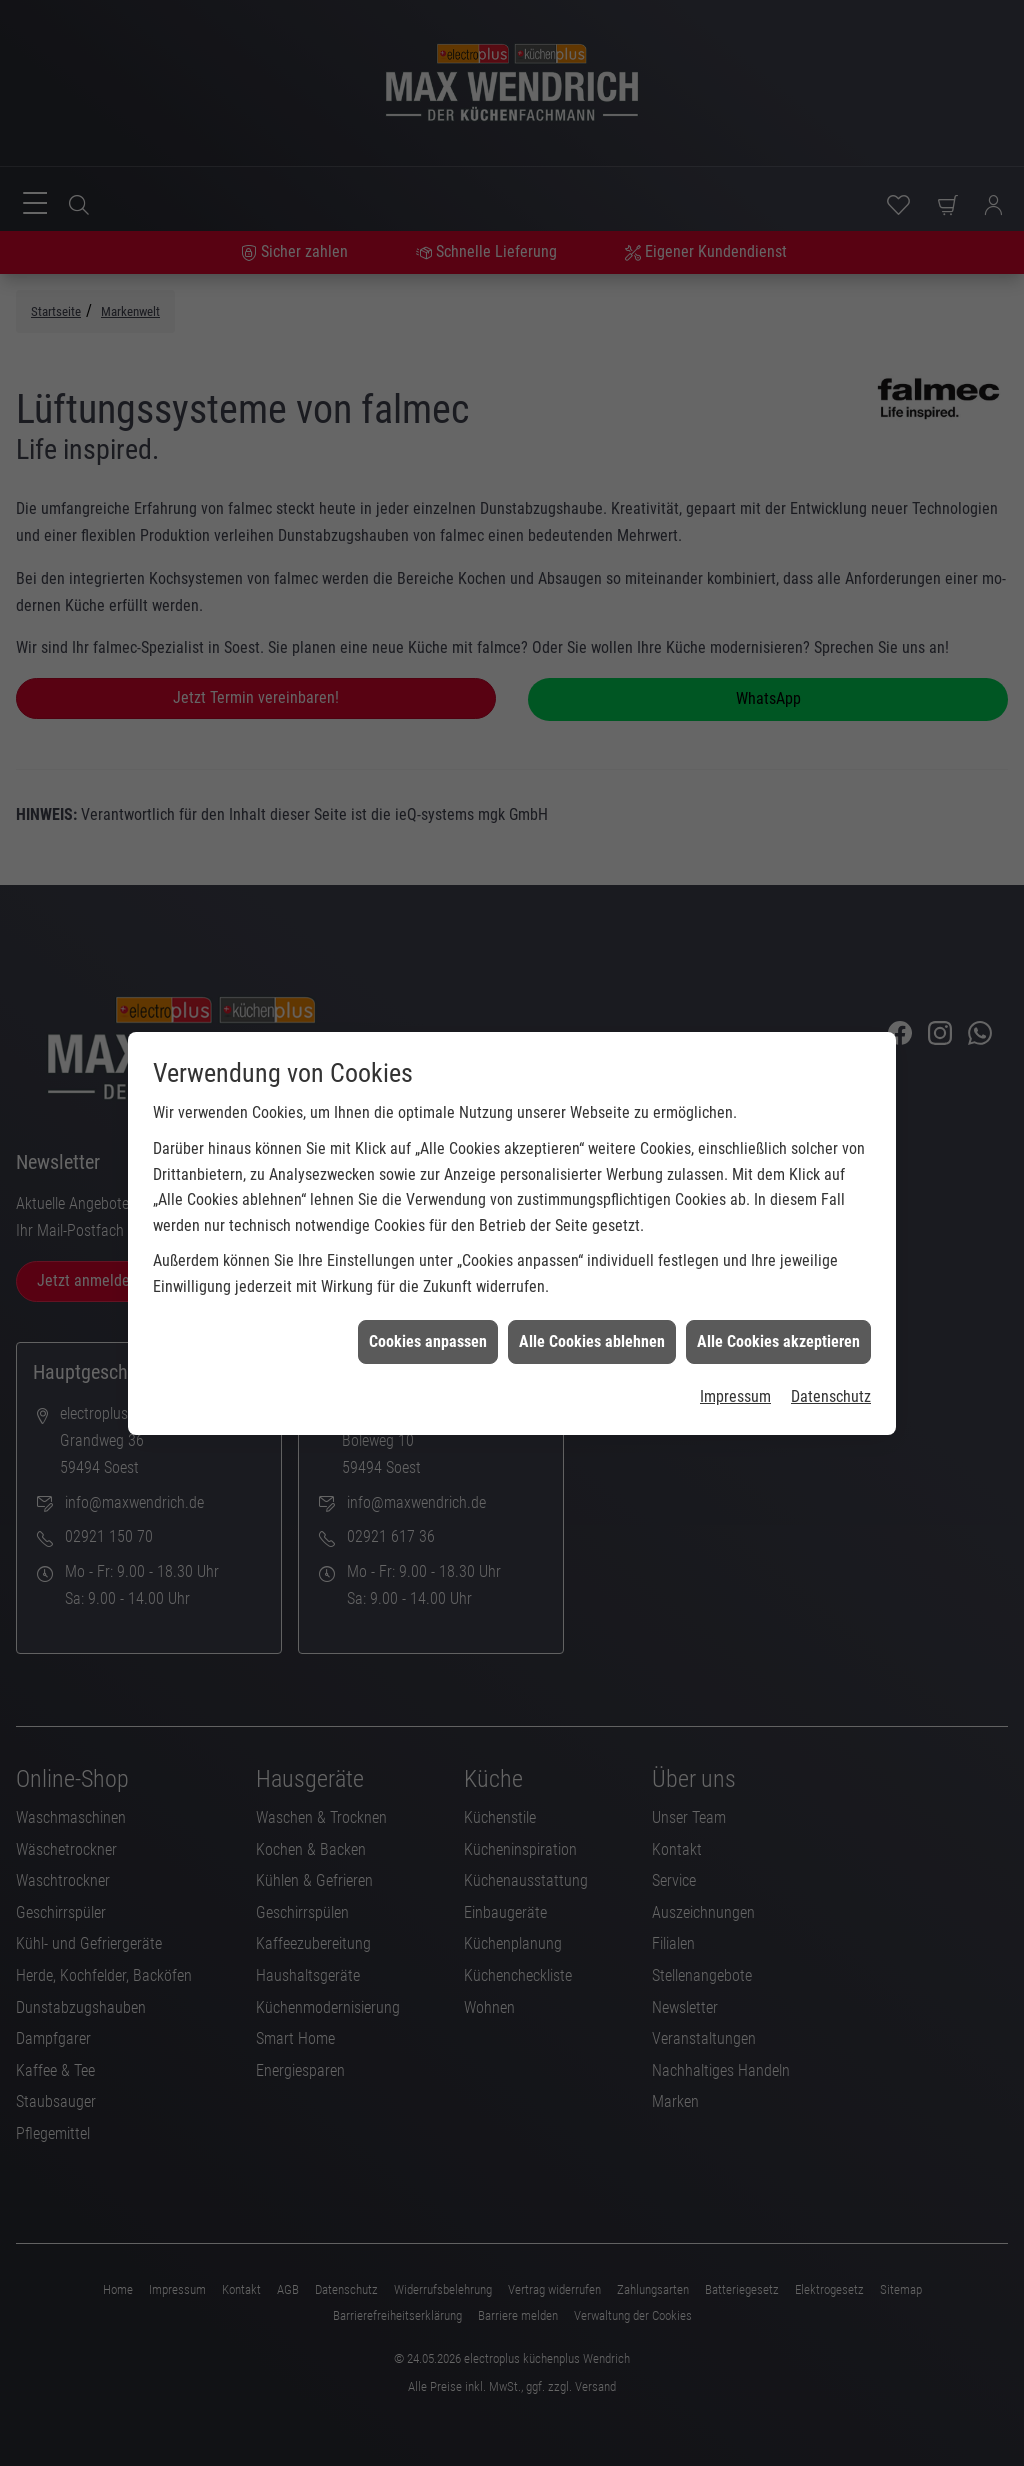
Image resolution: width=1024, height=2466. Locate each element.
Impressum (735, 1257)
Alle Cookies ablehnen (592, 1202)
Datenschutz (831, 1257)
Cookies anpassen (428, 1202)
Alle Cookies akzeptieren (778, 1202)
